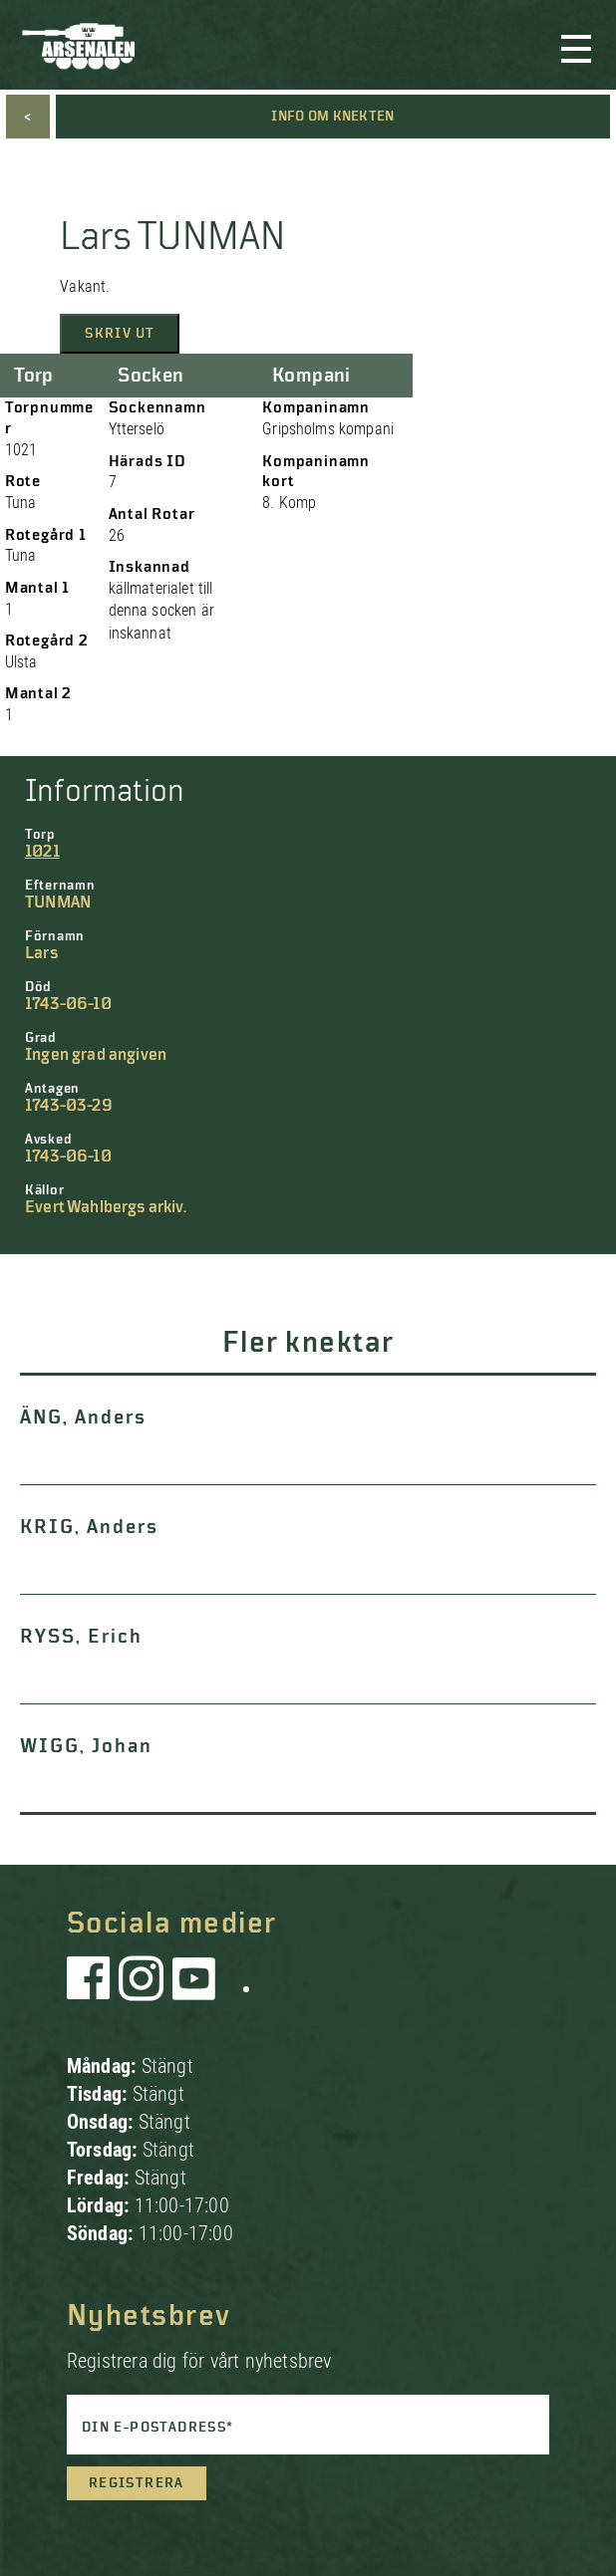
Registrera (136, 2483)
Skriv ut (119, 334)
